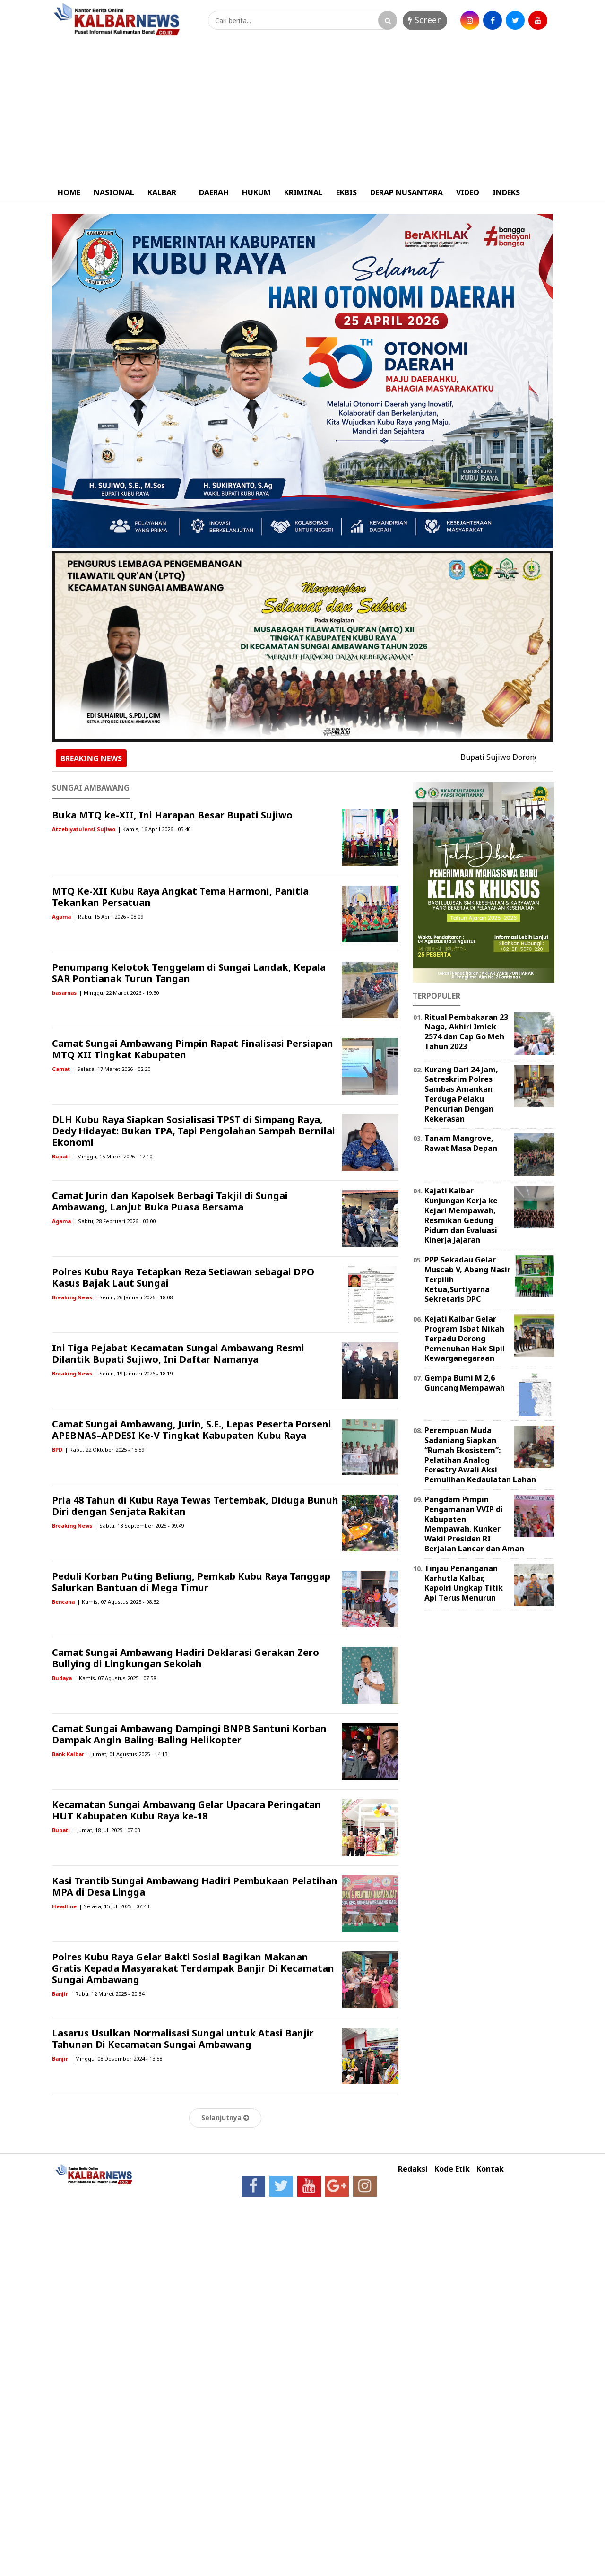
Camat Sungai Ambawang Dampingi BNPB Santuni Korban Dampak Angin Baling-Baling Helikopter (189, 1734)
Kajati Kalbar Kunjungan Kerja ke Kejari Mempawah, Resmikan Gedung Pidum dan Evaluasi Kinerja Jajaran (461, 1215)
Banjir (60, 1993)
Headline (64, 1906)
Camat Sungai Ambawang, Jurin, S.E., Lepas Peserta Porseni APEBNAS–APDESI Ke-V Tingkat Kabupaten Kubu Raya (191, 1430)
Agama (61, 916)
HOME (69, 192)
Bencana (63, 1601)
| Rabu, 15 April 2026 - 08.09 (108, 916)
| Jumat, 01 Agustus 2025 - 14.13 (126, 1754)
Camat (61, 1068)
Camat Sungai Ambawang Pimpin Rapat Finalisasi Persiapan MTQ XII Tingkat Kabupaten (192, 1049)
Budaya (62, 1677)
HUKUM (256, 192)
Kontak (490, 2169)
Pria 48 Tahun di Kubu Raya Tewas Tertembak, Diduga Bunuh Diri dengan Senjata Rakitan (195, 1506)
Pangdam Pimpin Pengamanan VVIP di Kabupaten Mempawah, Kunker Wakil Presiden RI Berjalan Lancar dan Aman (474, 1524)
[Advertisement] (302, 110)
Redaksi (413, 2169)
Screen (425, 20)
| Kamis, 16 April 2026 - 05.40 (154, 829)
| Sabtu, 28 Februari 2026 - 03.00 (114, 1221)
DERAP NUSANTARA (406, 192)
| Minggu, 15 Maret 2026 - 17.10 (112, 1156)
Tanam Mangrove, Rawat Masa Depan (460, 1143)
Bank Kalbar (68, 1754)
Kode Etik (452, 2169)
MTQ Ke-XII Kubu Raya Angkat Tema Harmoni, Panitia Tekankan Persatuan (180, 897)
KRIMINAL (303, 192)
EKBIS (346, 192)
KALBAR (161, 192)
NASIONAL (114, 192)
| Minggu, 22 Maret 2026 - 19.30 (119, 992)
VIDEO (467, 192)
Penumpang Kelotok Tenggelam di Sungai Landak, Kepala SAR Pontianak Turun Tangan (189, 973)
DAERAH (214, 192)
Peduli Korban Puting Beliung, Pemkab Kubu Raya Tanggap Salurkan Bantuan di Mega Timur (191, 1582)
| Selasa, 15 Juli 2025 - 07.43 (114, 1906)
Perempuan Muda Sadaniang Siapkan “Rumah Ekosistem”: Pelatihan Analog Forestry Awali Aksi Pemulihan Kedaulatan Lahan (480, 1455)
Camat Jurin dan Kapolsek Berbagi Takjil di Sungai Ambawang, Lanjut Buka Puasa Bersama (170, 1201)
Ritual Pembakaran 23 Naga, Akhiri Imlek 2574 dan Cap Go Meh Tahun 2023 (466, 1032)
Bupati (61, 1156)
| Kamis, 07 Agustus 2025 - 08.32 (118, 1601)
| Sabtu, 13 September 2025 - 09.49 (139, 1525)
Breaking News (72, 1297)
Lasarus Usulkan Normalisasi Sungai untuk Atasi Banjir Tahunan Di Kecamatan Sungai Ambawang (183, 2039)
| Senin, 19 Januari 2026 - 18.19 (134, 1373)
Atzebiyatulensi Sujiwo (83, 829)
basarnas (64, 992)
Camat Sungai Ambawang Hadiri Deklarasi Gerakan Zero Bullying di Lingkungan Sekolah (185, 1658)
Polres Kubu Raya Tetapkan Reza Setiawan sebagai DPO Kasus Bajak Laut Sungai (183, 1277)
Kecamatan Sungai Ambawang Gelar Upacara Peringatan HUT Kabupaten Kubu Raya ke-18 (186, 1810)
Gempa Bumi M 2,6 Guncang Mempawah (464, 1383)
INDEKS (506, 192)
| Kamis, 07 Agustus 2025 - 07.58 (115, 1677)
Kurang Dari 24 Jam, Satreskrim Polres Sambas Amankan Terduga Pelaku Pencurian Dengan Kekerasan (461, 1094)
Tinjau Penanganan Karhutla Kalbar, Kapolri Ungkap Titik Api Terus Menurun (463, 1583)
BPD (57, 1449)
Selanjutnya (225, 2117)
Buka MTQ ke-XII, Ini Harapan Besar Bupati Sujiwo (172, 815)
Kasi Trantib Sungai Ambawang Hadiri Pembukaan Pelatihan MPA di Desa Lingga (194, 1886)
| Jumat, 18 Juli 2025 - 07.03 (106, 1830)
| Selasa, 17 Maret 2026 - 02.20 (111, 1068)
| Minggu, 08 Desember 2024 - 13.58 (116, 2058)
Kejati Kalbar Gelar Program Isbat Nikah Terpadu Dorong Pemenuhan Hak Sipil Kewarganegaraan (464, 1338)
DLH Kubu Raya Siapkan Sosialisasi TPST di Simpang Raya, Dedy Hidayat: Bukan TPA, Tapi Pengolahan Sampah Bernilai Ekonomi (193, 1131)
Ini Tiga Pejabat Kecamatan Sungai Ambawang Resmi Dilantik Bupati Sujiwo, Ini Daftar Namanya (178, 1353)
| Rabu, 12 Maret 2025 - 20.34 (107, 1993)
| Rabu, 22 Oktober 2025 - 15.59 (104, 1449)
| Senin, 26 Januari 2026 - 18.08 (134, 1297)
